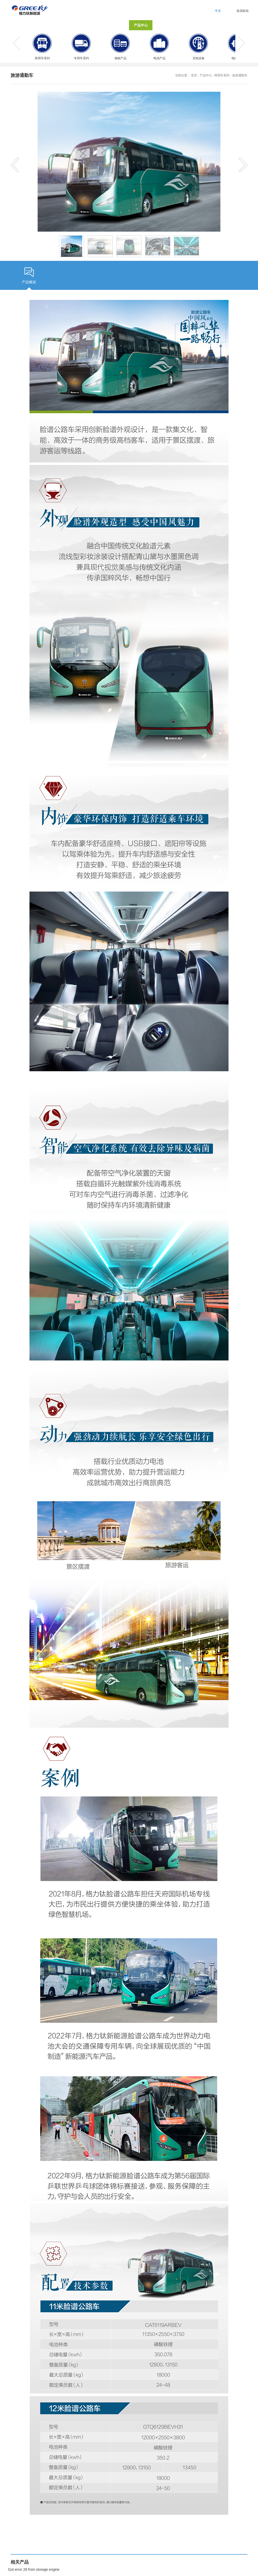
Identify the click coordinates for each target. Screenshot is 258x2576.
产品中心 (206, 75)
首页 (22, 25)
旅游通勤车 (239, 75)
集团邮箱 (243, 11)
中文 (218, 11)
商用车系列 (222, 75)
